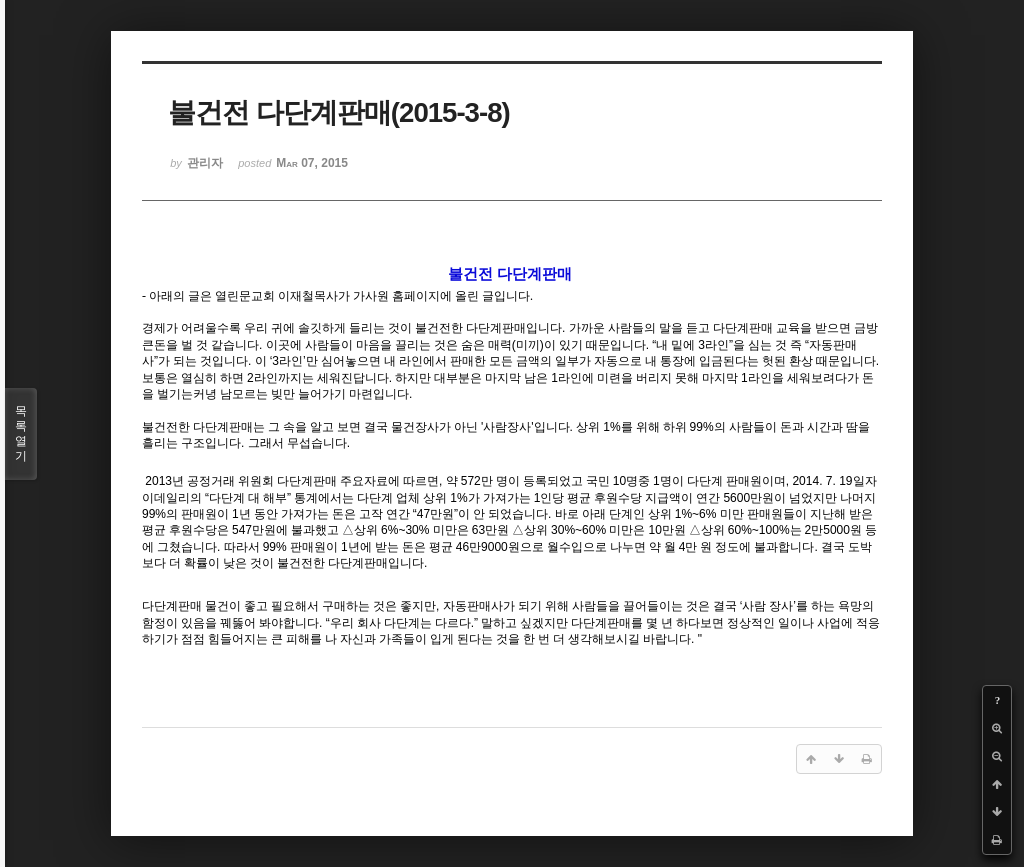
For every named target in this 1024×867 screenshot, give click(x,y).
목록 (21, 434)
